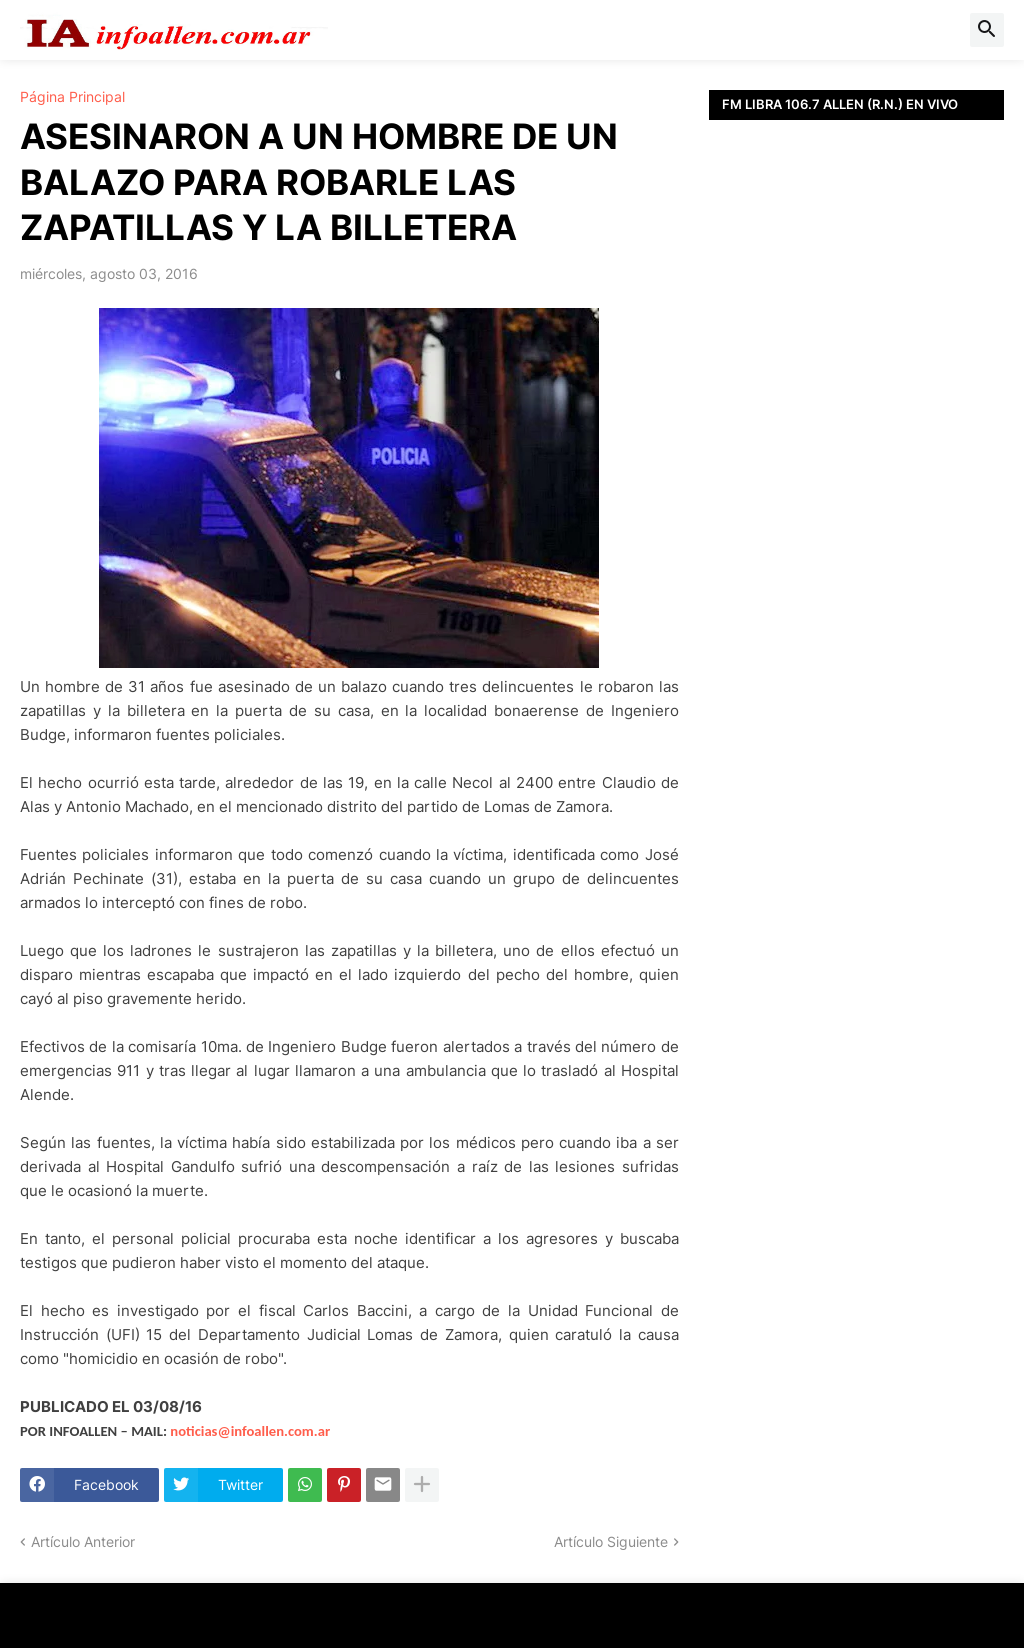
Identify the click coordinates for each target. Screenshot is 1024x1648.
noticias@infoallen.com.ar (250, 1431)
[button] (987, 30)
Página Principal (72, 97)
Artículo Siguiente (611, 1541)
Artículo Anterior (83, 1541)
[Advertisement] (856, 395)
